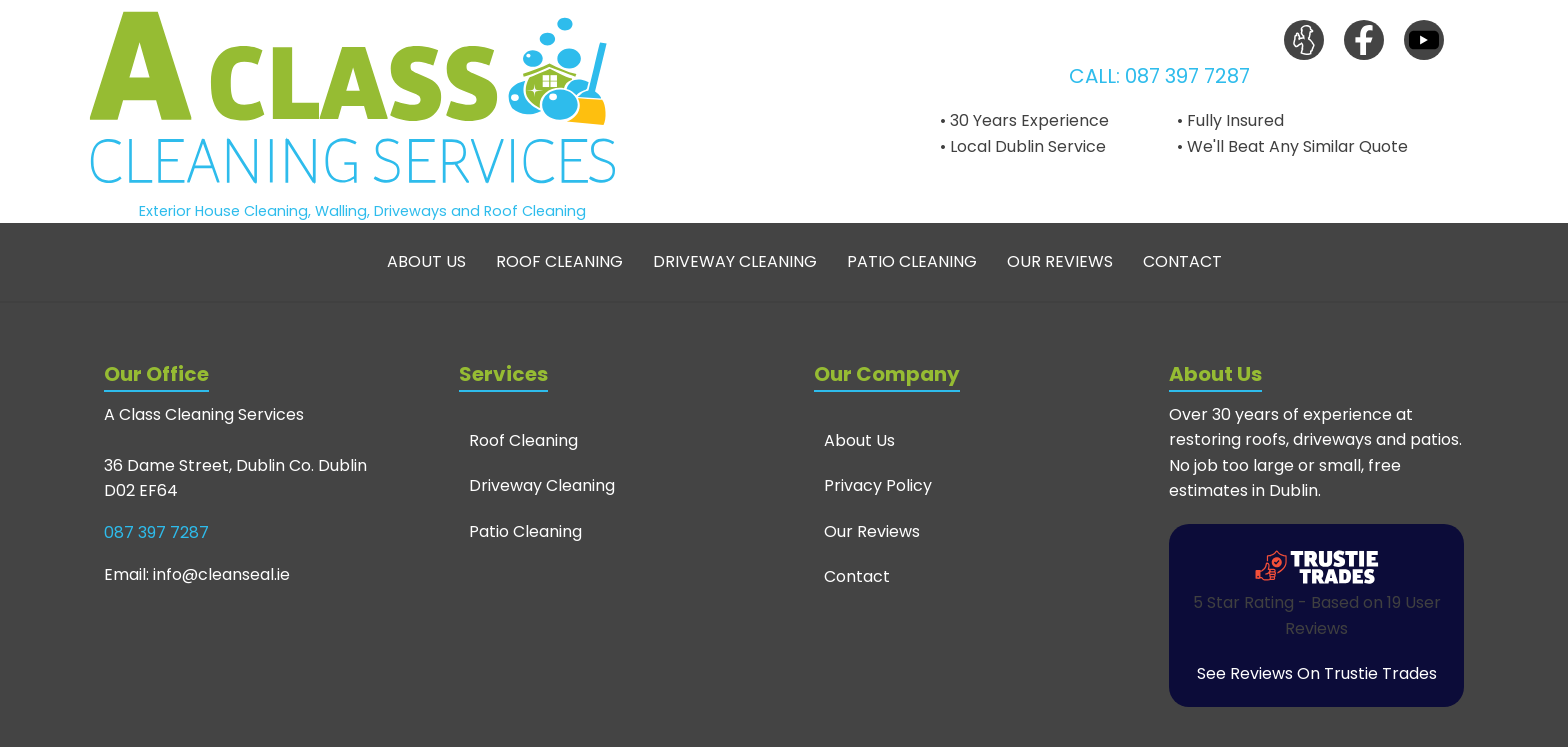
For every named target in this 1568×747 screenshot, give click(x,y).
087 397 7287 (1187, 76)
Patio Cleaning (912, 261)
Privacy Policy (878, 485)
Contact (1182, 261)
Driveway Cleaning (735, 261)
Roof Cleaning (559, 261)
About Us (426, 261)
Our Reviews (1060, 261)
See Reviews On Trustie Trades (1317, 673)
